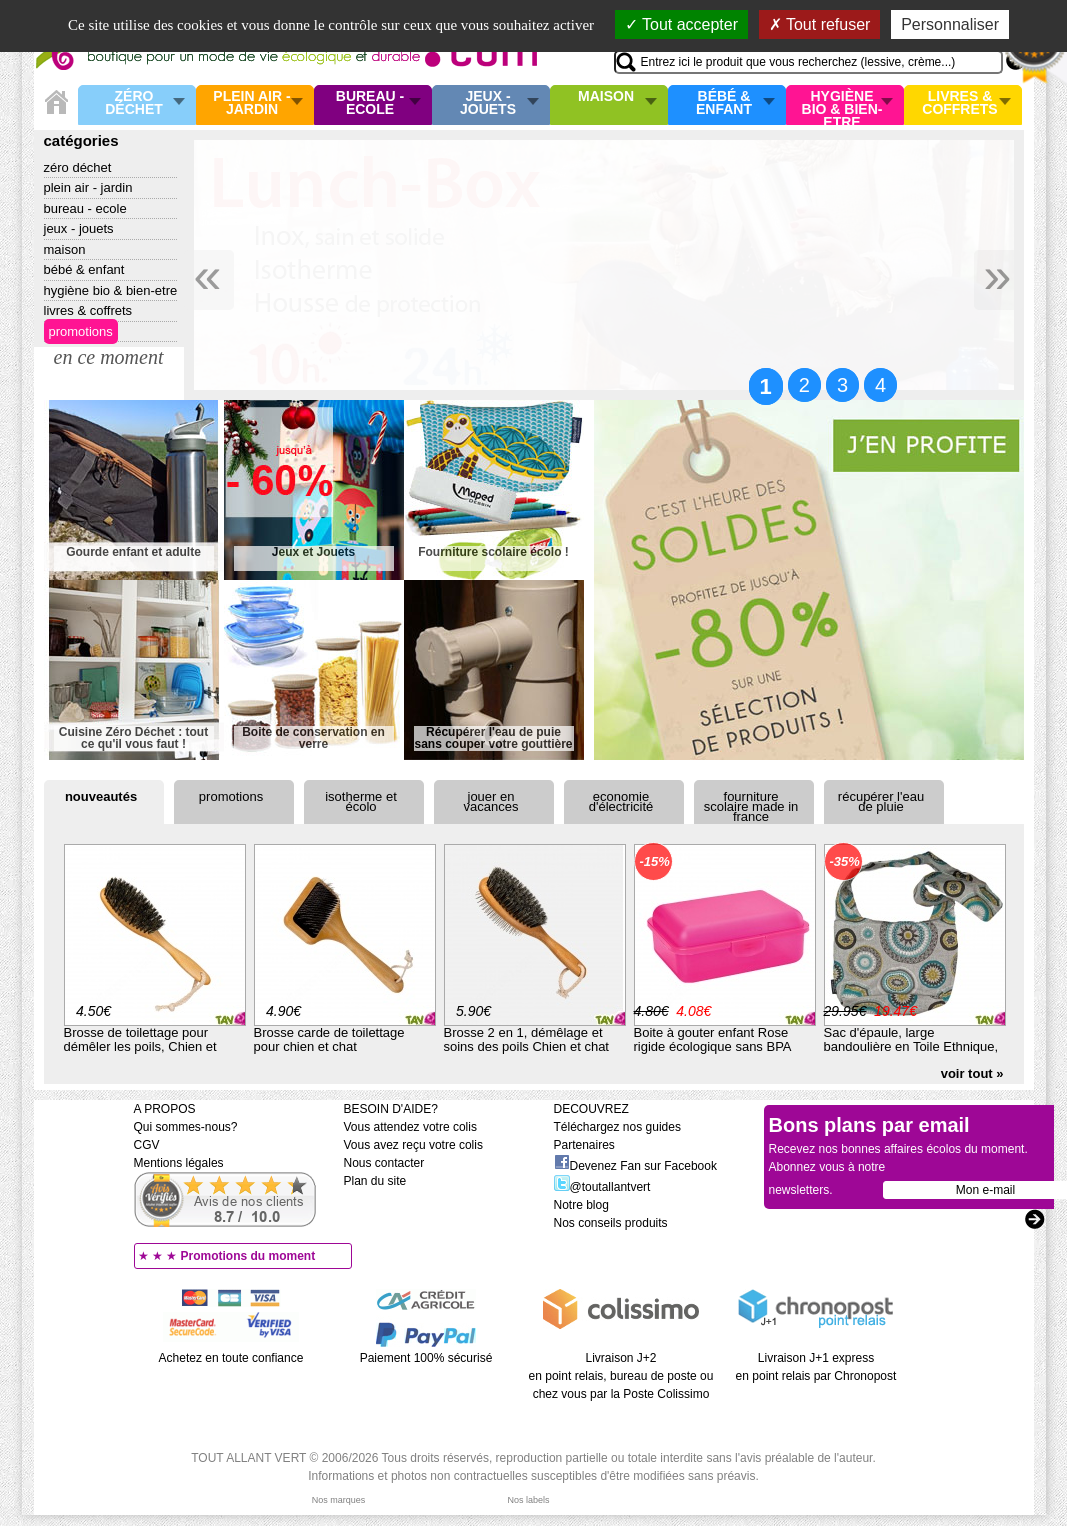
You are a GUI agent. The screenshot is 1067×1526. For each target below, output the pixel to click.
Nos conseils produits (611, 1223)
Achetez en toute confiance (231, 1358)
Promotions (81, 331)
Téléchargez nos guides (617, 1127)
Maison (606, 97)
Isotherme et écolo (361, 801)
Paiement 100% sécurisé (426, 1358)
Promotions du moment (248, 1256)
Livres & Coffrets (959, 103)
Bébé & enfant (724, 103)
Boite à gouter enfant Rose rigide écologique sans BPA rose (712, 1046)
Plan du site (375, 1181)
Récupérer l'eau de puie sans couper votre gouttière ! (493, 738)
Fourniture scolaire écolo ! (493, 552)
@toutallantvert (602, 1187)
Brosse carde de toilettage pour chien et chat (329, 1039)
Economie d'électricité (621, 801)
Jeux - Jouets (488, 103)
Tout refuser (820, 24)
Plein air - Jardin (251, 103)
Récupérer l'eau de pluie (881, 801)
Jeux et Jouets (313, 552)
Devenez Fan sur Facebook (635, 1166)
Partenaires (584, 1145)
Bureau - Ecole (370, 103)
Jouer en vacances (491, 801)
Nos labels (528, 1500)
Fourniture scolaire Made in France (751, 806)
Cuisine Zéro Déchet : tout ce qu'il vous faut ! (133, 738)
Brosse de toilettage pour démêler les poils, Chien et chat (140, 1046)
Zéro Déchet (134, 103)
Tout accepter (681, 24)
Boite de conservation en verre (313, 738)
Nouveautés (101, 796)
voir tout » (972, 1073)
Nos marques (339, 1500)
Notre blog (581, 1205)
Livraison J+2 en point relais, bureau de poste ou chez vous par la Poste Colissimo (621, 1376)
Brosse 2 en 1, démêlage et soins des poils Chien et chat (526, 1039)
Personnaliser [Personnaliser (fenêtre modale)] (950, 24)
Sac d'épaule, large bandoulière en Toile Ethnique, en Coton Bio (911, 1046)
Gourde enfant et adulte (133, 552)
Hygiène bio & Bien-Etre (842, 105)
